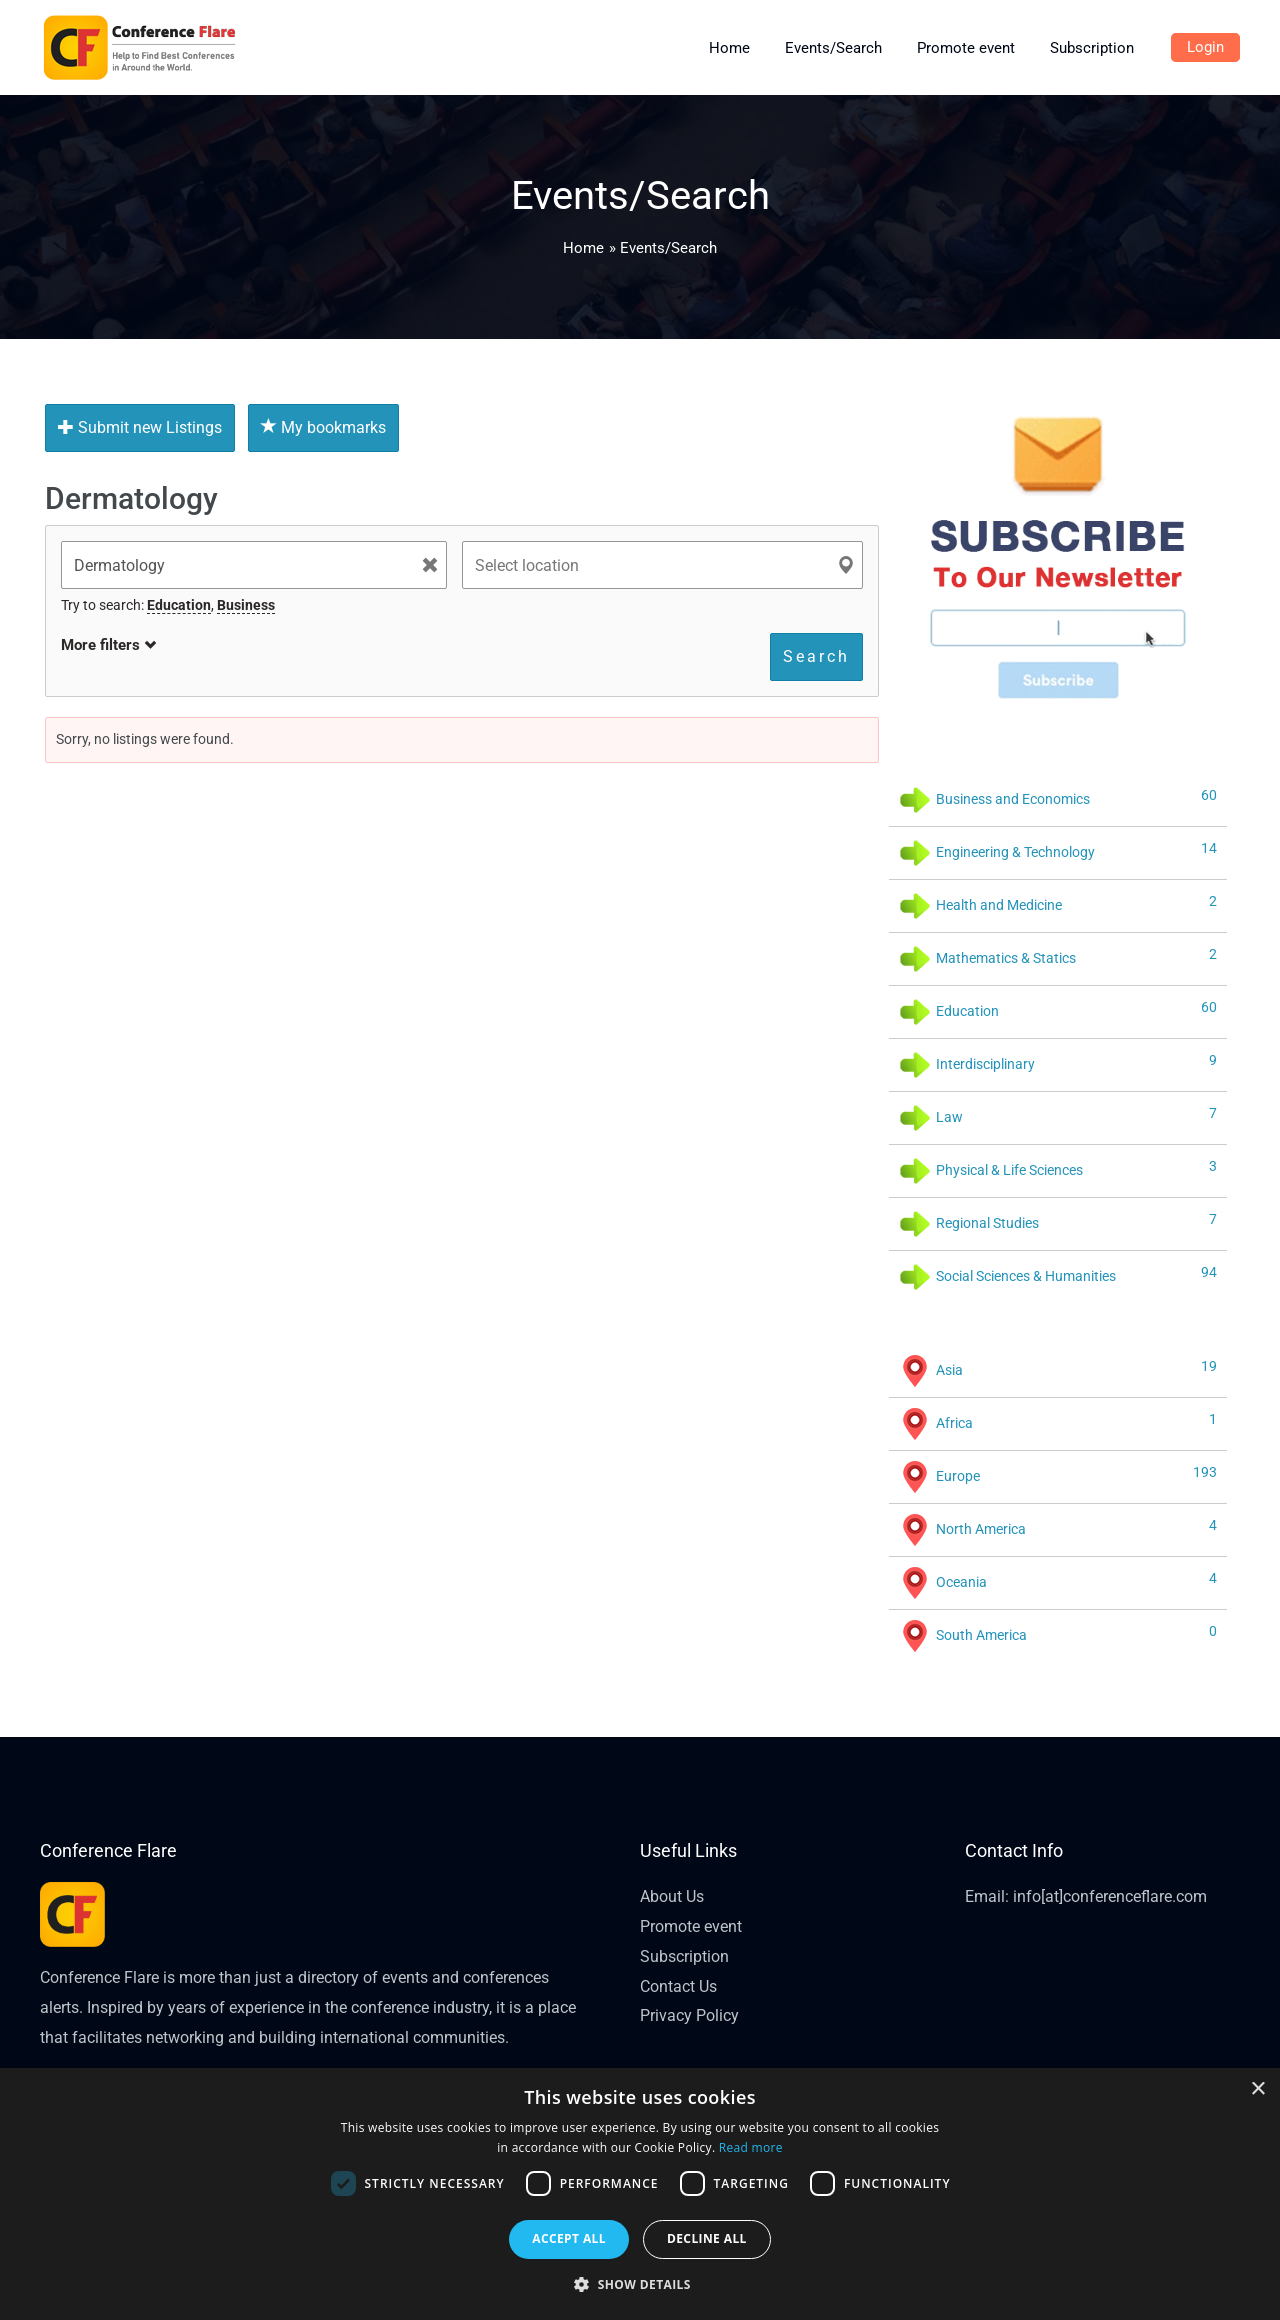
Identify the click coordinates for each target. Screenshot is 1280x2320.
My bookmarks (323, 427)
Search (816, 656)
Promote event (691, 1926)
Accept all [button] (569, 2238)
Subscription (684, 1956)
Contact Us (678, 1986)
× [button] (1257, 2089)
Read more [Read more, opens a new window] (751, 2147)
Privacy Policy (689, 2015)
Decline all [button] (707, 2238)
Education (179, 605)
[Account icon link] (1205, 48)
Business (246, 605)
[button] (640, 2285)
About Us (672, 1896)
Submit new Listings (140, 427)
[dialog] (640, 2194)
